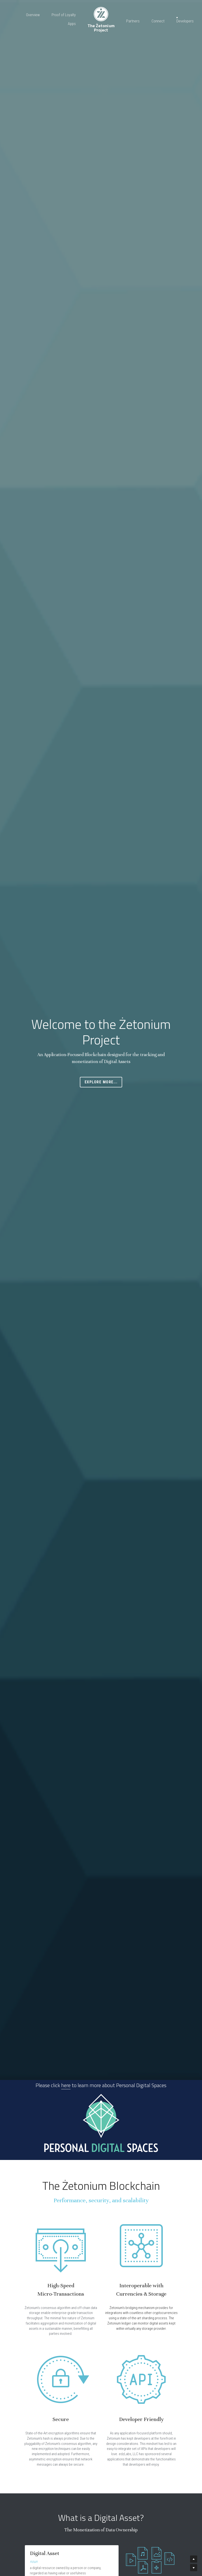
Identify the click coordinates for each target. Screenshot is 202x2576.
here (66, 2085)
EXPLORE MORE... (101, 1082)
